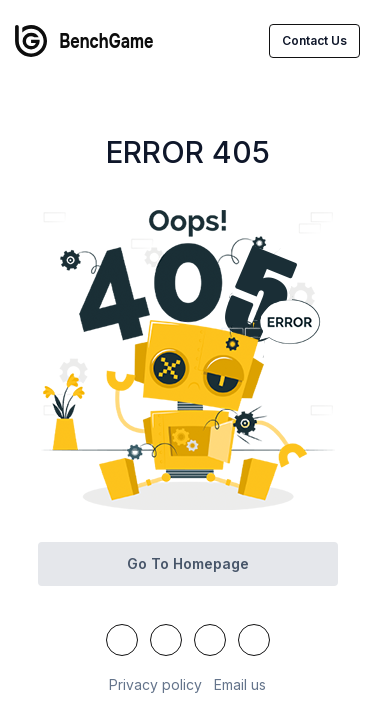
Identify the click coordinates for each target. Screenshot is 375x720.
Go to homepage (188, 563)
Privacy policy (155, 684)
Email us (240, 684)
